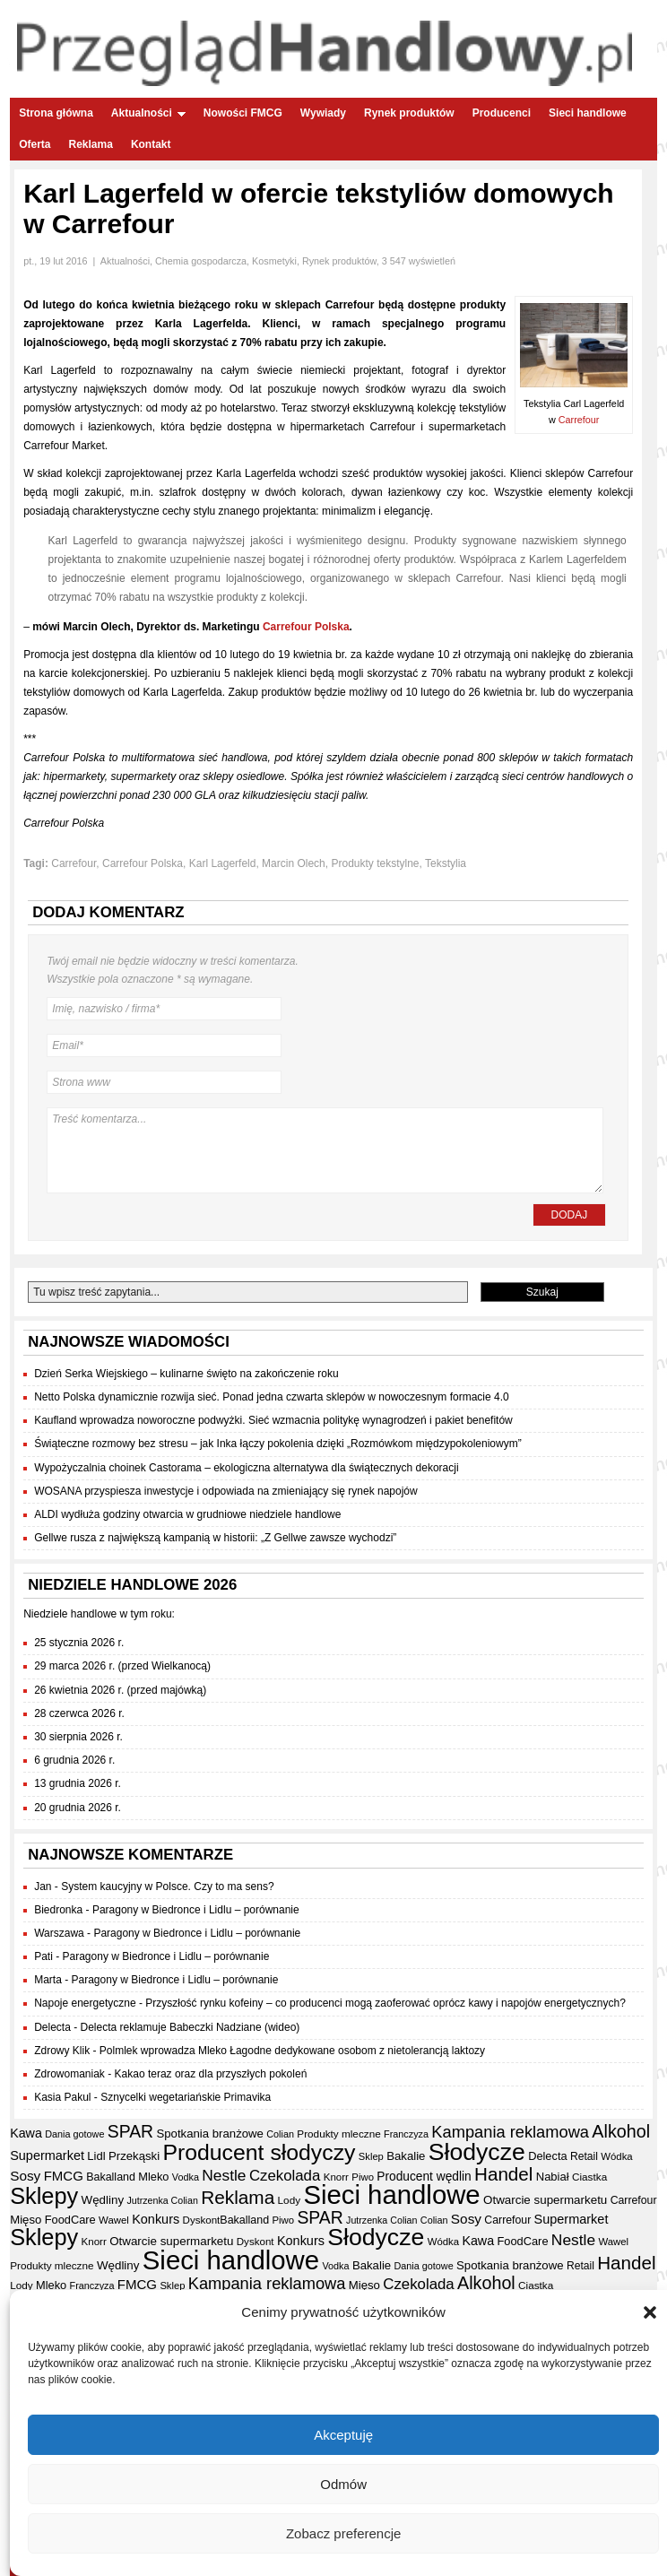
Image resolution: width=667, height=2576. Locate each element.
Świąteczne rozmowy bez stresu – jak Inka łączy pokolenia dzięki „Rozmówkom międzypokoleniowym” (278, 1443)
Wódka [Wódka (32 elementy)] (616, 2156)
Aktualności (148, 113)
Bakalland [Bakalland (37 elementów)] (110, 2177)
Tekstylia (445, 863)
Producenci (501, 113)
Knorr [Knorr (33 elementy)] (336, 2177)
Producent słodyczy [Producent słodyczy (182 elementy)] (258, 2152)
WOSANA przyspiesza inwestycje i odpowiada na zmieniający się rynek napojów (226, 1491)
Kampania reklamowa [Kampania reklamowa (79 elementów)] (510, 2131)
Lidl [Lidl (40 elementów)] (96, 2156)
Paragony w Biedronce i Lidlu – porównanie (195, 1910)
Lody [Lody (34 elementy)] (289, 2200)
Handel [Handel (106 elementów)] (503, 2174)
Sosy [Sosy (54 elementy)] (25, 2175)
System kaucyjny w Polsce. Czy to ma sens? (167, 1886)
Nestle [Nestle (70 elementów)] (224, 2175)
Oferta (34, 144)
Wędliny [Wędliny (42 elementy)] (103, 2200)
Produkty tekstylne (375, 863)
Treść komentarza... (325, 1150)
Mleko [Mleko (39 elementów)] (153, 2176)
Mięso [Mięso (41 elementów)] (25, 2219)
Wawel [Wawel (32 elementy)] (114, 2220)
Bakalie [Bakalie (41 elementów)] (405, 2156)
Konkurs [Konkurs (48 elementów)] (155, 2219)
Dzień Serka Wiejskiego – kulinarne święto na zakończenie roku (186, 1373)
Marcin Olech (293, 863)
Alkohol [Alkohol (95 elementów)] (621, 2131)
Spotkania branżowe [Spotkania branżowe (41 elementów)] (210, 2133)
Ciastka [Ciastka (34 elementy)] (589, 2176)
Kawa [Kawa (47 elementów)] (26, 2133)
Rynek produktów (409, 113)
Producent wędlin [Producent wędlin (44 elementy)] (424, 2176)
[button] (650, 2313)
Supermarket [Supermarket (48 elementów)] (47, 2155)
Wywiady (323, 113)
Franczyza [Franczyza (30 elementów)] (406, 2134)
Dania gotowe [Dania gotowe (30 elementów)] (74, 2134)
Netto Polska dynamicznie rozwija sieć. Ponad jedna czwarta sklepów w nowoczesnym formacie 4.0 (271, 1397)
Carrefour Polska (306, 626)
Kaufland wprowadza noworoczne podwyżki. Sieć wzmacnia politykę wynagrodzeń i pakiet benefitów (273, 1420)
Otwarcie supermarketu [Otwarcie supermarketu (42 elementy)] (545, 2200)
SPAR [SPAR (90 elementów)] (130, 2131)
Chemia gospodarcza (201, 261)
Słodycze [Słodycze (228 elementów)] (477, 2151)
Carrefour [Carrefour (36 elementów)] (634, 2200)
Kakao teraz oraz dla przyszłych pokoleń (211, 2074)
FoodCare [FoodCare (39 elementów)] (70, 2219)
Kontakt (151, 144)
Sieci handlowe (588, 113)
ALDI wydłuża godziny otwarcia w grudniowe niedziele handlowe (187, 1514)
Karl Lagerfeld (222, 863)
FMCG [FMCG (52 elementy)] (63, 2175)
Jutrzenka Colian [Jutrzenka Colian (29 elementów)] (161, 2200)
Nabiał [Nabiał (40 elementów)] (552, 2176)
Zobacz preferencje (343, 2533)
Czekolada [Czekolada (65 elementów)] (284, 2175)
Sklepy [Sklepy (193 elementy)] (44, 2195)
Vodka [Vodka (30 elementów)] (185, 2177)
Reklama (91, 144)
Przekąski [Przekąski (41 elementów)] (134, 2156)
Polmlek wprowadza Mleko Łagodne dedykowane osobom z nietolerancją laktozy (292, 2050)
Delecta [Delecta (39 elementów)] (547, 2156)
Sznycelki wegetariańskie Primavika (185, 2097)
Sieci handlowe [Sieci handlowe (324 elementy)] (391, 2194)
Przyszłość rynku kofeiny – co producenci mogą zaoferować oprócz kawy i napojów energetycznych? (385, 2003)
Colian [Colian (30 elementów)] (280, 2134)
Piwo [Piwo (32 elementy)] (362, 2177)
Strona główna (56, 113)
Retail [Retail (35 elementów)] (584, 2156)
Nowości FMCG (243, 113)
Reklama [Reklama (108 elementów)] (237, 2197)
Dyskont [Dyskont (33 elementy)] (202, 2220)
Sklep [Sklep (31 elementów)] (371, 2156)
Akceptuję (343, 2434)
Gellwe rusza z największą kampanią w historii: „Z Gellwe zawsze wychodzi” (215, 1537)
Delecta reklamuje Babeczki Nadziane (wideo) (190, 2027)
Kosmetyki (274, 261)
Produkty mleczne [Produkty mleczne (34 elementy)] (338, 2133)
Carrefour (579, 419)
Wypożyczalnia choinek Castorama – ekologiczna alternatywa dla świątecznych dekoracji (246, 1467)
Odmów (343, 2484)
